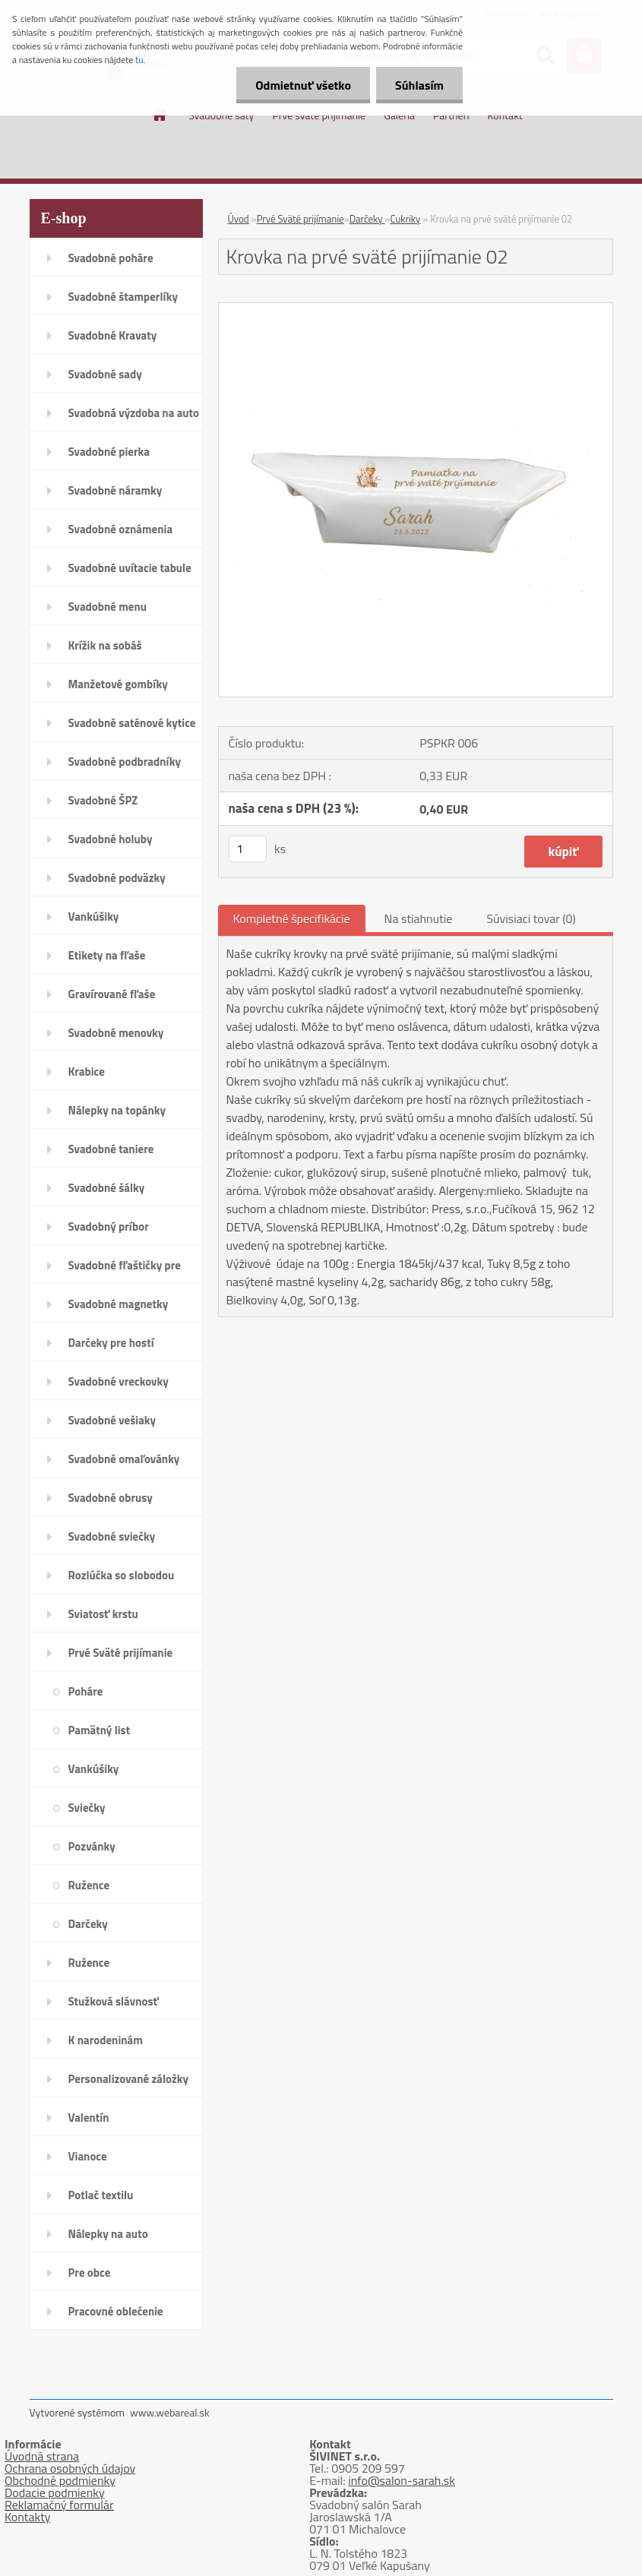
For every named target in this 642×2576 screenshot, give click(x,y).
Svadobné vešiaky (112, 1420)
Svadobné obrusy (110, 1497)
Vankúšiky (93, 916)
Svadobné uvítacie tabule (129, 568)
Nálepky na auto (108, 2234)
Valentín (88, 2117)
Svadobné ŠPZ (103, 800)
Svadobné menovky (116, 1032)
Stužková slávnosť (113, 2001)
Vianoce (87, 2156)
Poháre (85, 1691)
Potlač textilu (101, 2195)
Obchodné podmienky (60, 2480)
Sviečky (87, 1807)
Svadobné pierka (109, 451)
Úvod (238, 218)
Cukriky (405, 218)
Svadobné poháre (110, 258)
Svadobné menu (107, 606)
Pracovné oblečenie (115, 2311)
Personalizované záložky (128, 2079)
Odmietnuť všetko (303, 85)
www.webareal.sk (170, 2412)
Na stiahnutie (418, 918)
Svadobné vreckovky (118, 1381)
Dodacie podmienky (55, 2492)
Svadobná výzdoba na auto (134, 413)
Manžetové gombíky (118, 684)
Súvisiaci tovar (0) (530, 918)
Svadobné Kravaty (112, 335)
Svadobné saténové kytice (132, 723)
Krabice (86, 1071)
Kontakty (28, 2517)
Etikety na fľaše (107, 955)
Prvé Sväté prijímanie (120, 1652)
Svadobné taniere (111, 1149)
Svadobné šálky (106, 1187)
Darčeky (88, 1924)
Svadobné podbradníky (125, 761)
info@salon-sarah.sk (401, 2480)
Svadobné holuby (110, 839)
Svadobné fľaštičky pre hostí (124, 1270)
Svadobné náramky (115, 490)
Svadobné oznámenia (120, 529)
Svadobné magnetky (118, 1304)
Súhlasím (419, 85)
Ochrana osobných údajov (70, 2468)
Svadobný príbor (108, 1226)
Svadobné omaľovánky (124, 1459)
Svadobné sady (105, 374)
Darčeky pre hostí (111, 1342)
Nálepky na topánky (117, 1110)
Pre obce (89, 2272)
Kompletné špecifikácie (291, 918)
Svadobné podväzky (117, 878)
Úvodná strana (42, 2456)
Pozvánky (91, 1846)
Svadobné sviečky (112, 1536)
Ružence (89, 1885)
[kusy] (248, 849)
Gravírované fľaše (112, 994)
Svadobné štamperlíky (123, 296)
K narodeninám (105, 2040)
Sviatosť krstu (103, 1614)
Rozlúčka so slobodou (121, 1575)
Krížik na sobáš (105, 645)
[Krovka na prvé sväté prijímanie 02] (415, 309)
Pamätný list (99, 1730)
